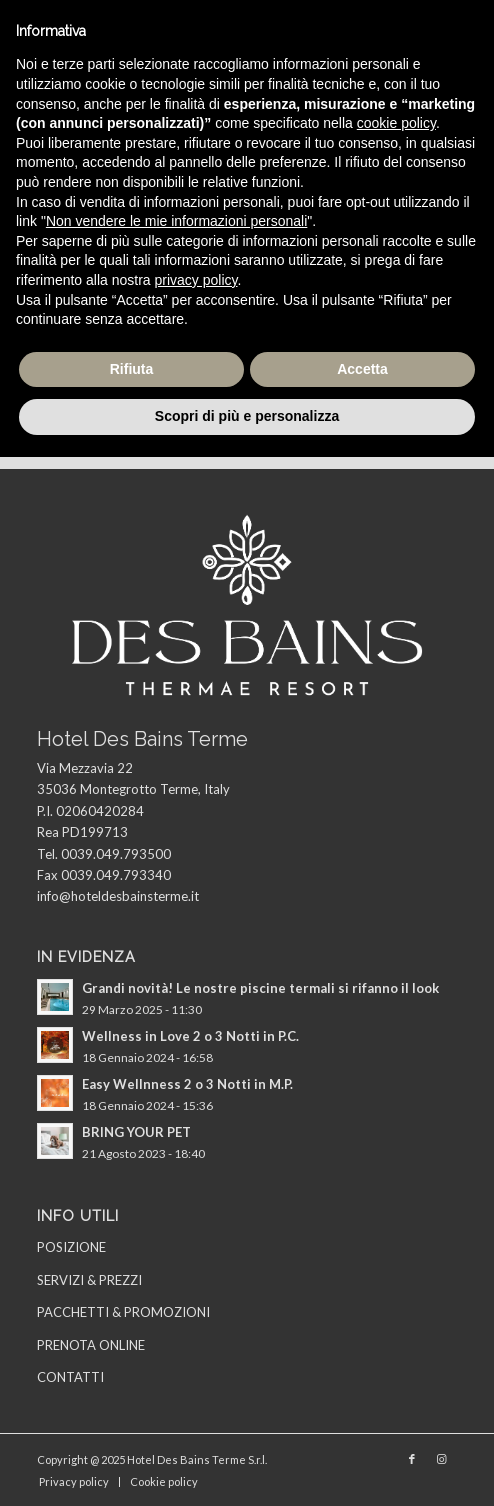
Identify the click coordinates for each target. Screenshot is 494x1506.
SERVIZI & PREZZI (89, 1280)
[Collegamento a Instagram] (442, 1459)
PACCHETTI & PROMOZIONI (123, 1312)
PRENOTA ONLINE (91, 1345)
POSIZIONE (71, 1247)
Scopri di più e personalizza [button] (247, 416)
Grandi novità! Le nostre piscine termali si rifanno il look (260, 988)
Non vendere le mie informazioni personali (176, 221)
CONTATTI (70, 1377)
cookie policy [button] (396, 123)
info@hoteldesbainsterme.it (118, 896)
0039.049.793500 (116, 854)
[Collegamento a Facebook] (412, 1459)
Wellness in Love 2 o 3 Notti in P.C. (190, 1036)
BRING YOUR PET (136, 1132)
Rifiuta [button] (132, 369)
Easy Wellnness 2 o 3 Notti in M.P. (187, 1084)
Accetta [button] (362, 369)
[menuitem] (74, 1482)
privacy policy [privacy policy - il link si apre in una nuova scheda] (196, 280)
